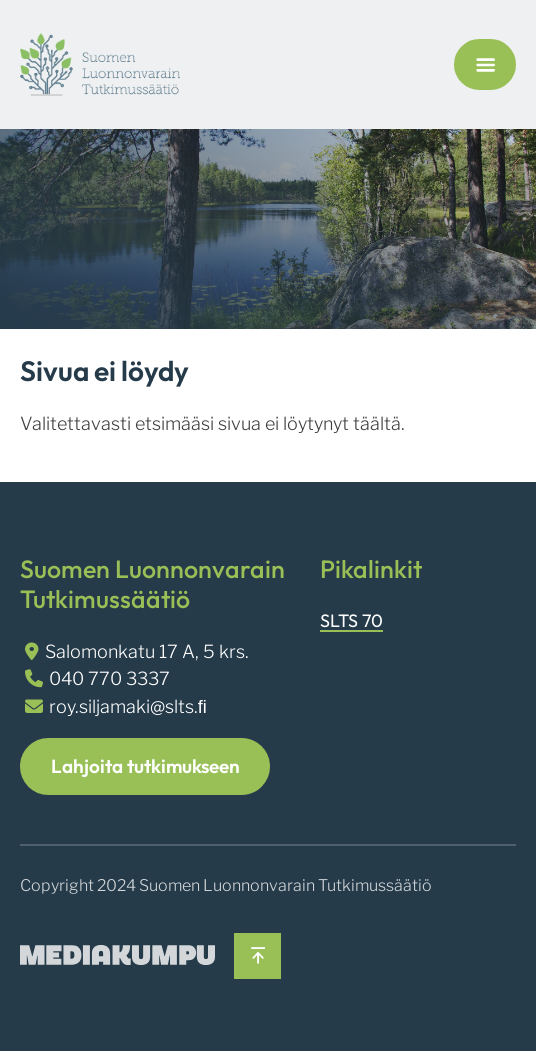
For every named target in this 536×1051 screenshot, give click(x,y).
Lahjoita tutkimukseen (145, 766)
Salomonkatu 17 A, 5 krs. (147, 651)
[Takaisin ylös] (257, 956)
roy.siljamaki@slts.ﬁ (128, 706)
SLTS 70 (351, 620)
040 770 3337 (109, 678)
